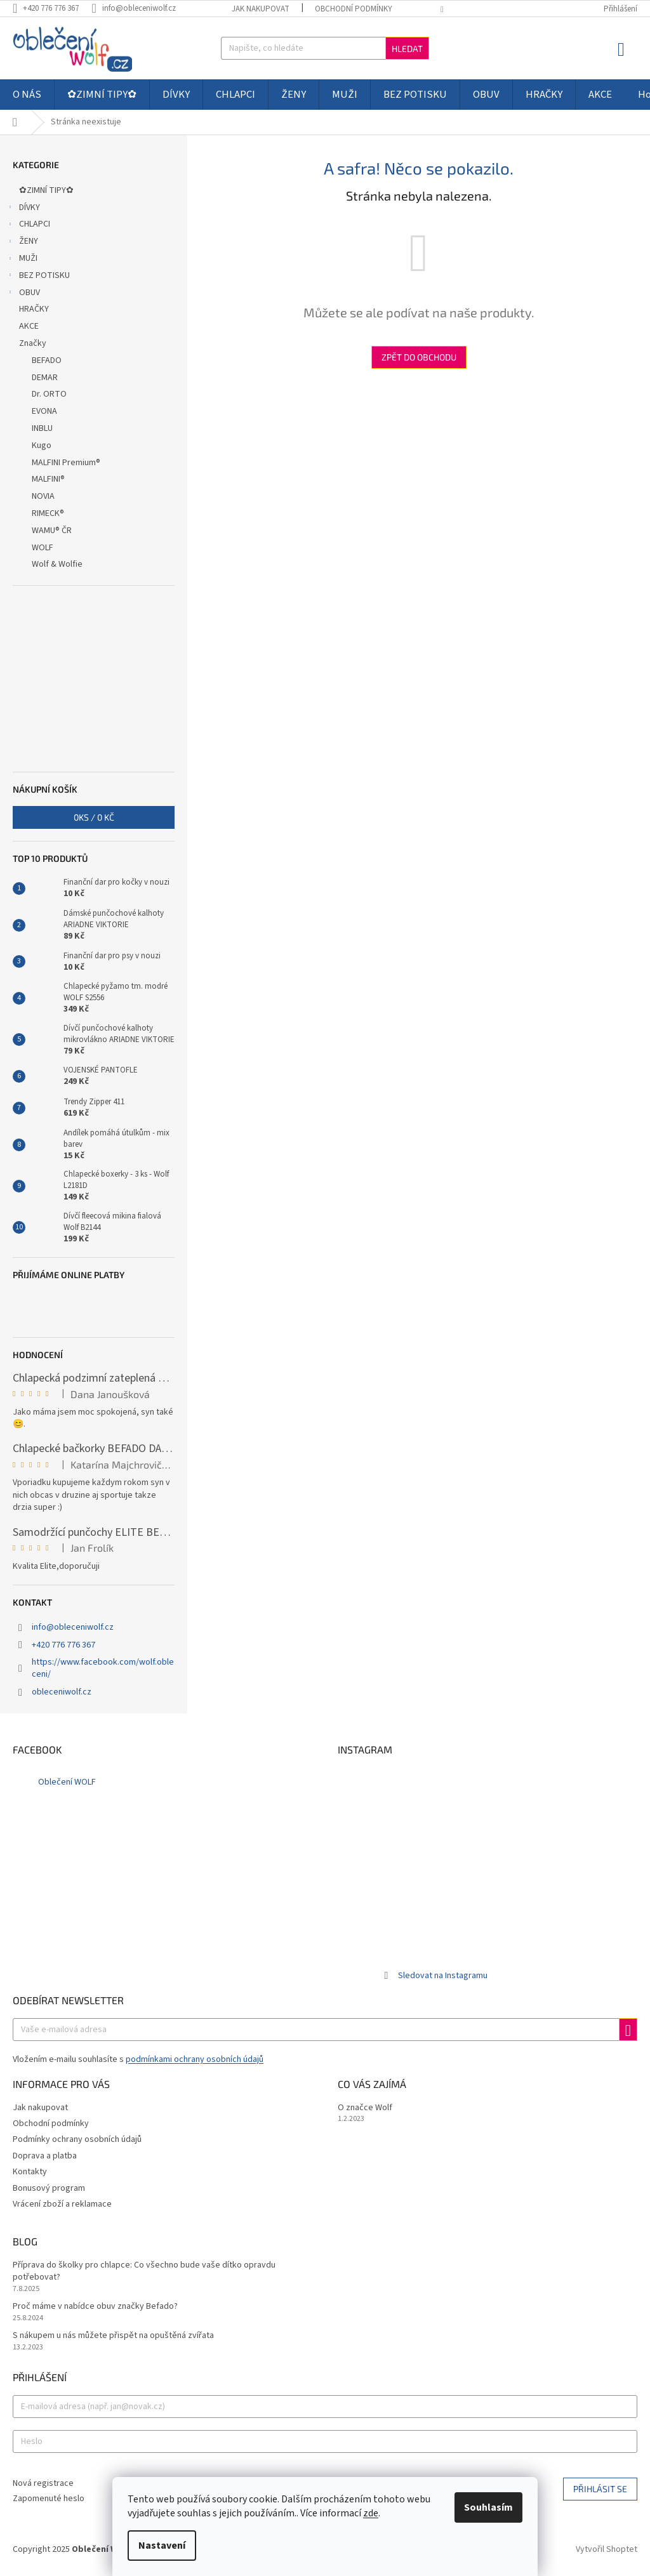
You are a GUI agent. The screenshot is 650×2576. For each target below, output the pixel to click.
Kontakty (30, 2171)
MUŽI (21, 259)
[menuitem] (27, 94)
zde (370, 2513)
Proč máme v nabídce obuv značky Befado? (95, 2307)
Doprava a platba (45, 2156)
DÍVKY (23, 208)
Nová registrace (43, 2484)
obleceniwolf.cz (61, 1692)
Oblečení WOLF (67, 1782)
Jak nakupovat (260, 9)
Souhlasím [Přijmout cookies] (488, 2507)
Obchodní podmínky (353, 9)
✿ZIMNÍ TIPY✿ (47, 190)
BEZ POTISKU (38, 276)
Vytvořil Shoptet (606, 2550)
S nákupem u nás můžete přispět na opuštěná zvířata (113, 2336)
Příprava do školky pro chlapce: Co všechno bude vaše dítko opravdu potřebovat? (144, 2271)
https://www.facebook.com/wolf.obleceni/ (103, 1668)
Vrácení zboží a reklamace (62, 2204)
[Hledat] (325, 48)
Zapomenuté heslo (48, 2498)
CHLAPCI (28, 225)
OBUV (23, 293)
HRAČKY (35, 309)
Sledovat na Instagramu (443, 1975)
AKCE (30, 326)
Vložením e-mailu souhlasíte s (138, 2059)
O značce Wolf (365, 2108)
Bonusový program (49, 2188)
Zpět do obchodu (418, 357)
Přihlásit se (600, 2488)
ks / (94, 817)
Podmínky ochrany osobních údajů (77, 2139)
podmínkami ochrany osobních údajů (194, 2059)
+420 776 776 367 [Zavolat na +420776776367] (63, 1645)
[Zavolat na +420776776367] (52, 8)
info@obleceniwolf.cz (73, 1627)
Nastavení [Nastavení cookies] (161, 2546)
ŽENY (22, 242)
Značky (32, 343)
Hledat (407, 48)
